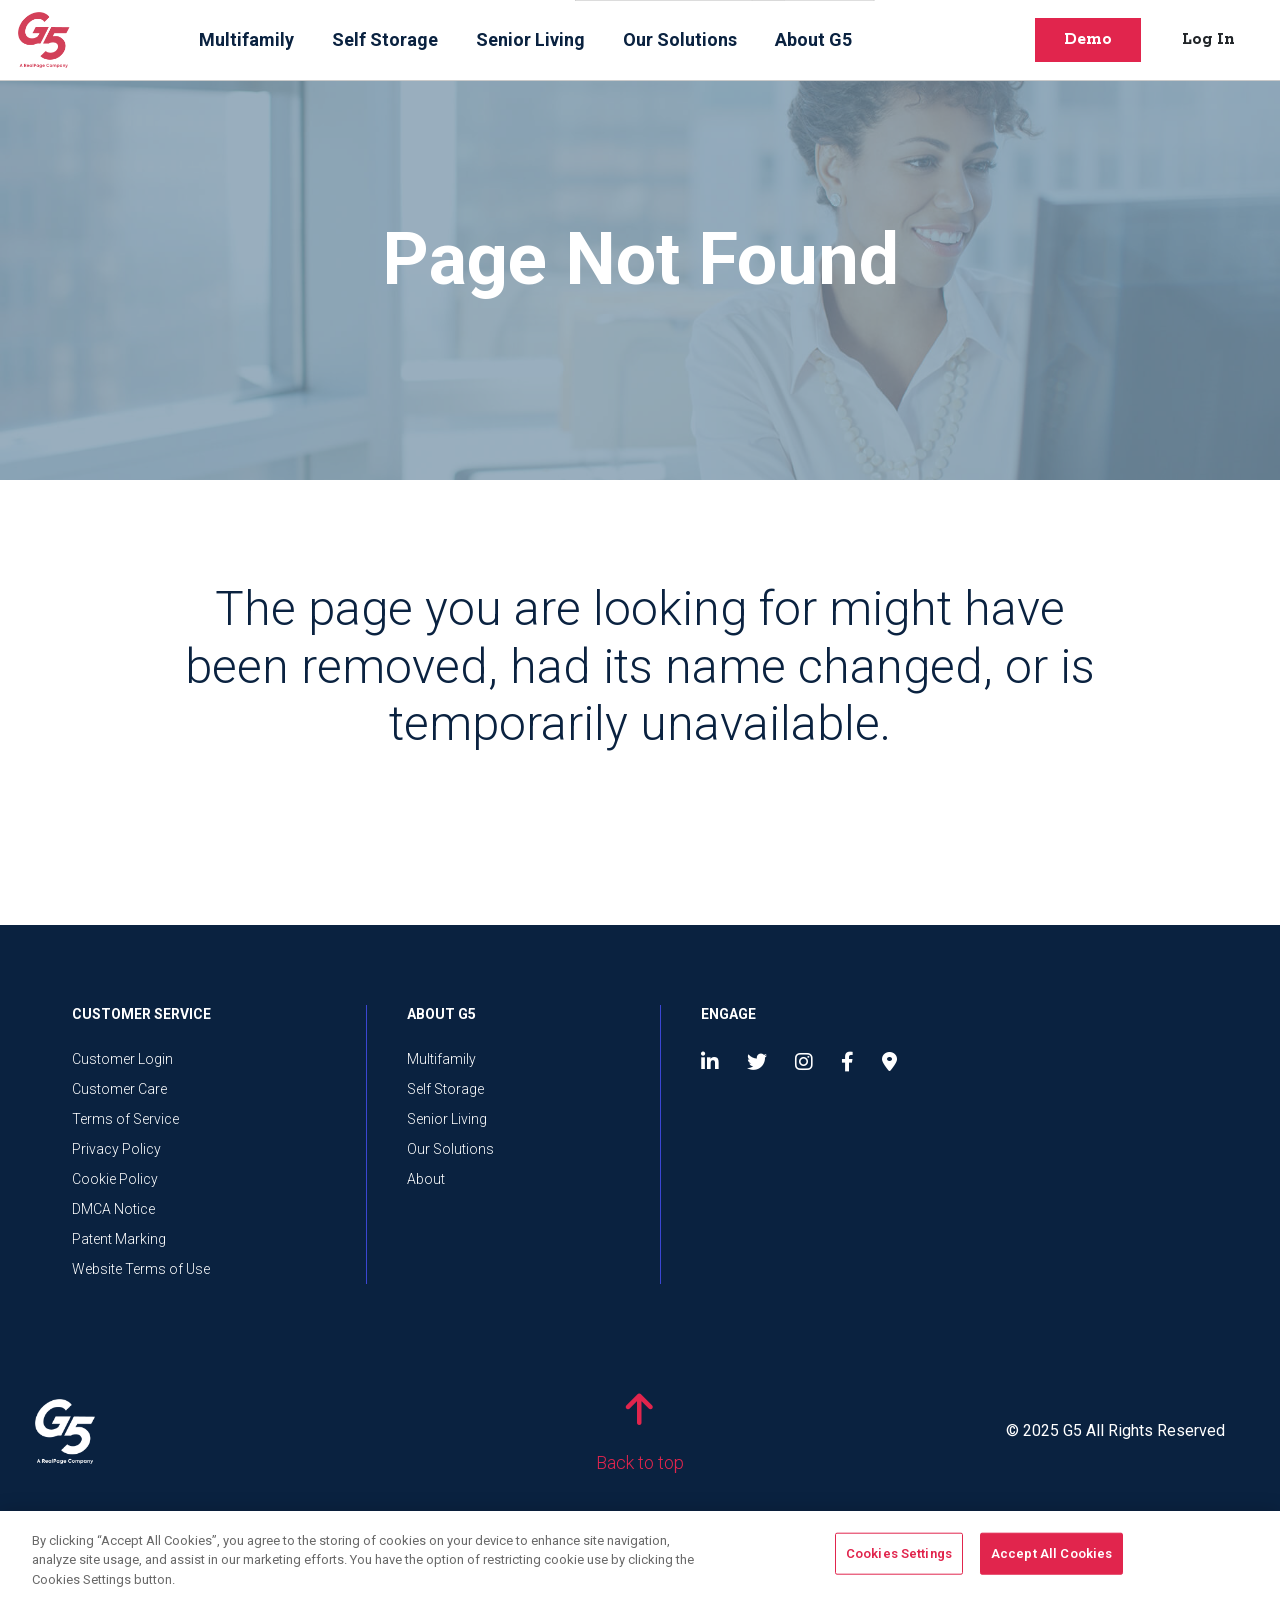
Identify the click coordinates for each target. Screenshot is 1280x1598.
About (426, 1179)
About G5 (813, 39)
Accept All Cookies (1051, 1559)
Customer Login (122, 1059)
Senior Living (530, 39)
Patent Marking (119, 1239)
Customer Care (119, 1089)
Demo (1088, 39)
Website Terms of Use (141, 1269)
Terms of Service (125, 1119)
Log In (1208, 39)
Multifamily (246, 39)
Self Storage (385, 39)
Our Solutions (680, 39)
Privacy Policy (116, 1149)
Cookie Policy (115, 1179)
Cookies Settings (899, 1559)
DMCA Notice (113, 1209)
